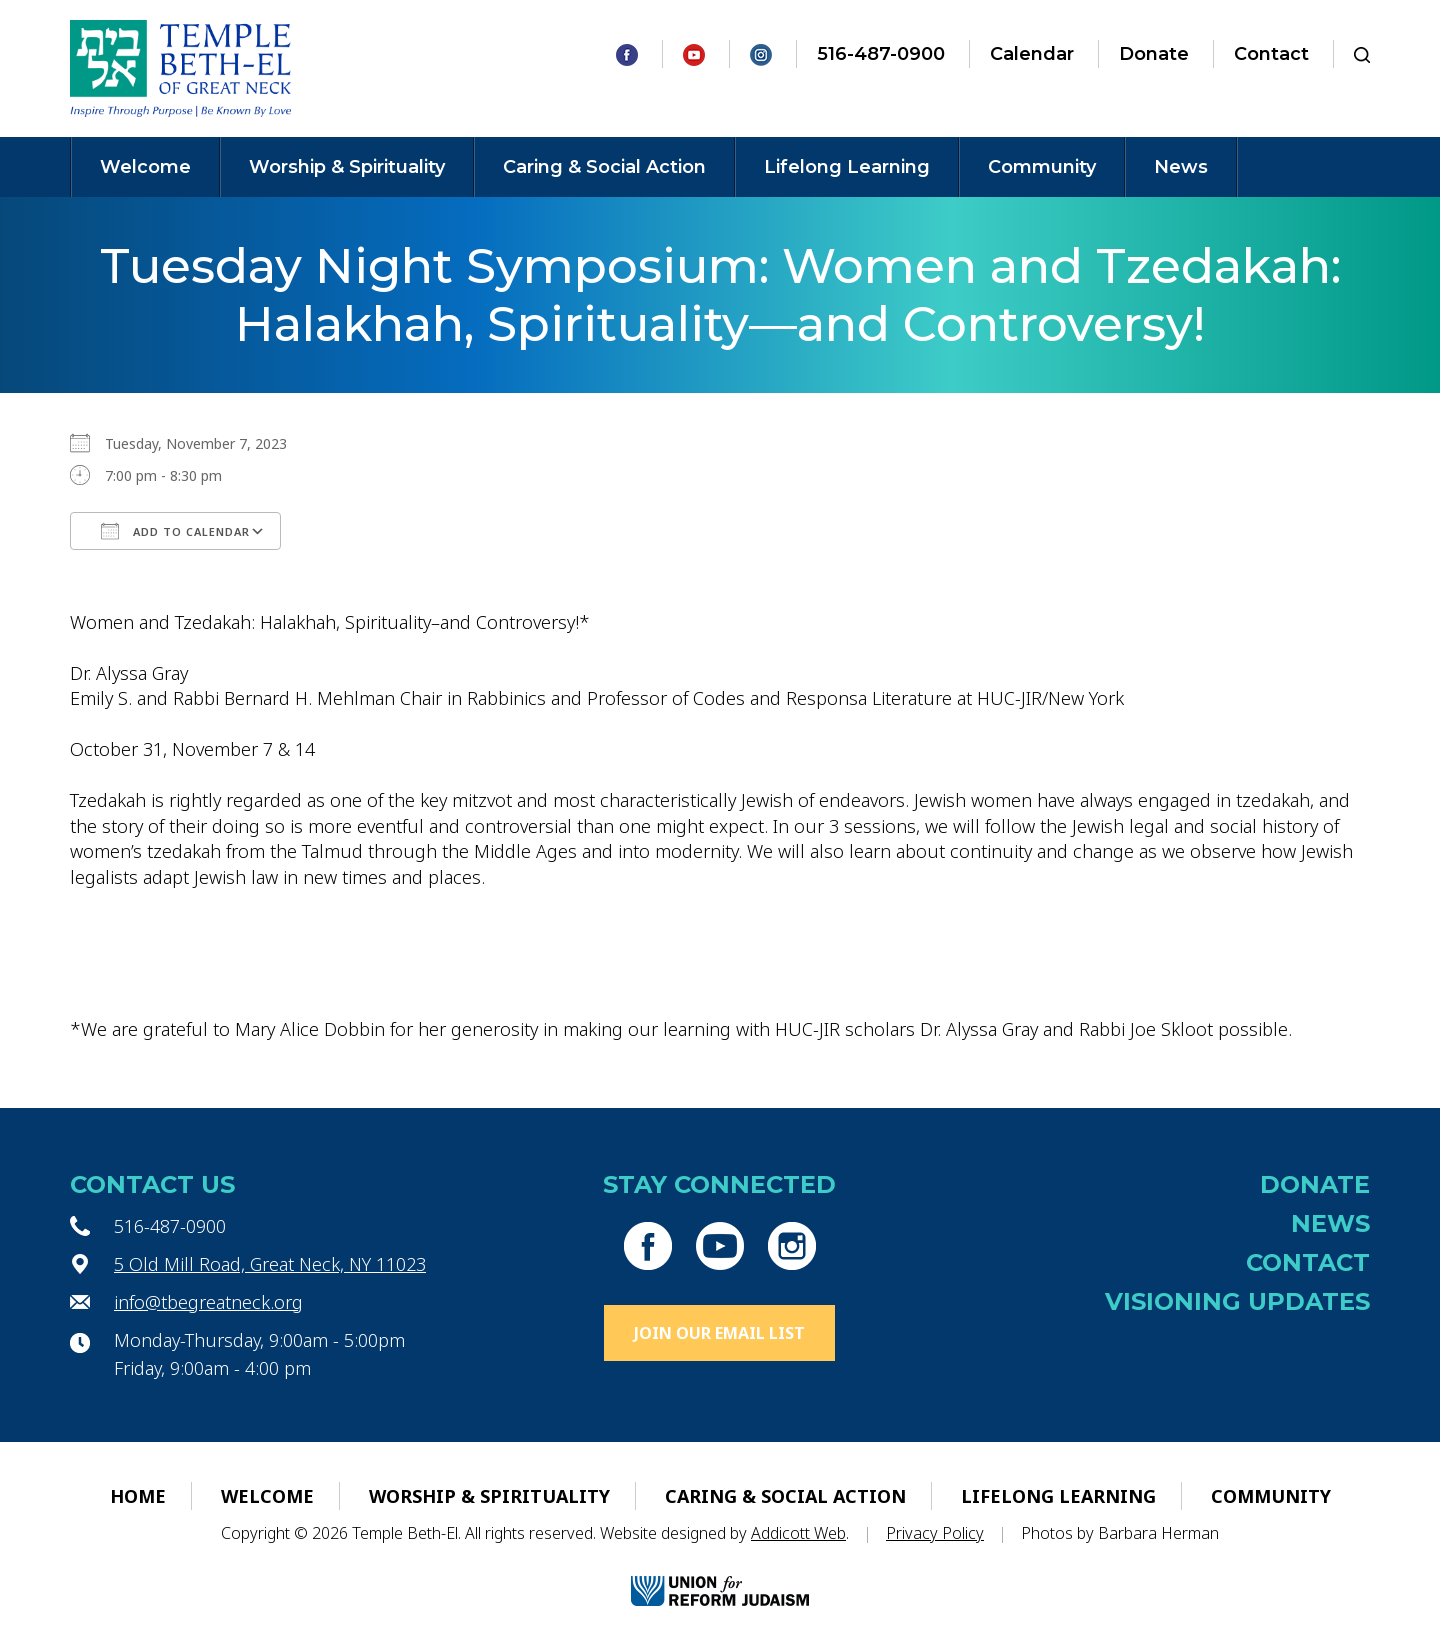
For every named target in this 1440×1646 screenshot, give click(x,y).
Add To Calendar (175, 531)
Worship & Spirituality (347, 167)
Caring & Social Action (604, 167)
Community (1042, 167)
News (1181, 167)
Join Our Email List (719, 1333)
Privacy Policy (935, 1533)
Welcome (145, 167)
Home (138, 1496)
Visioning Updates (1237, 1301)
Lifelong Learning (847, 167)
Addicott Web (798, 1533)
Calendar (1032, 54)
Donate (1154, 54)
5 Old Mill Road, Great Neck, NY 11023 (270, 1264)
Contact (1271, 54)
